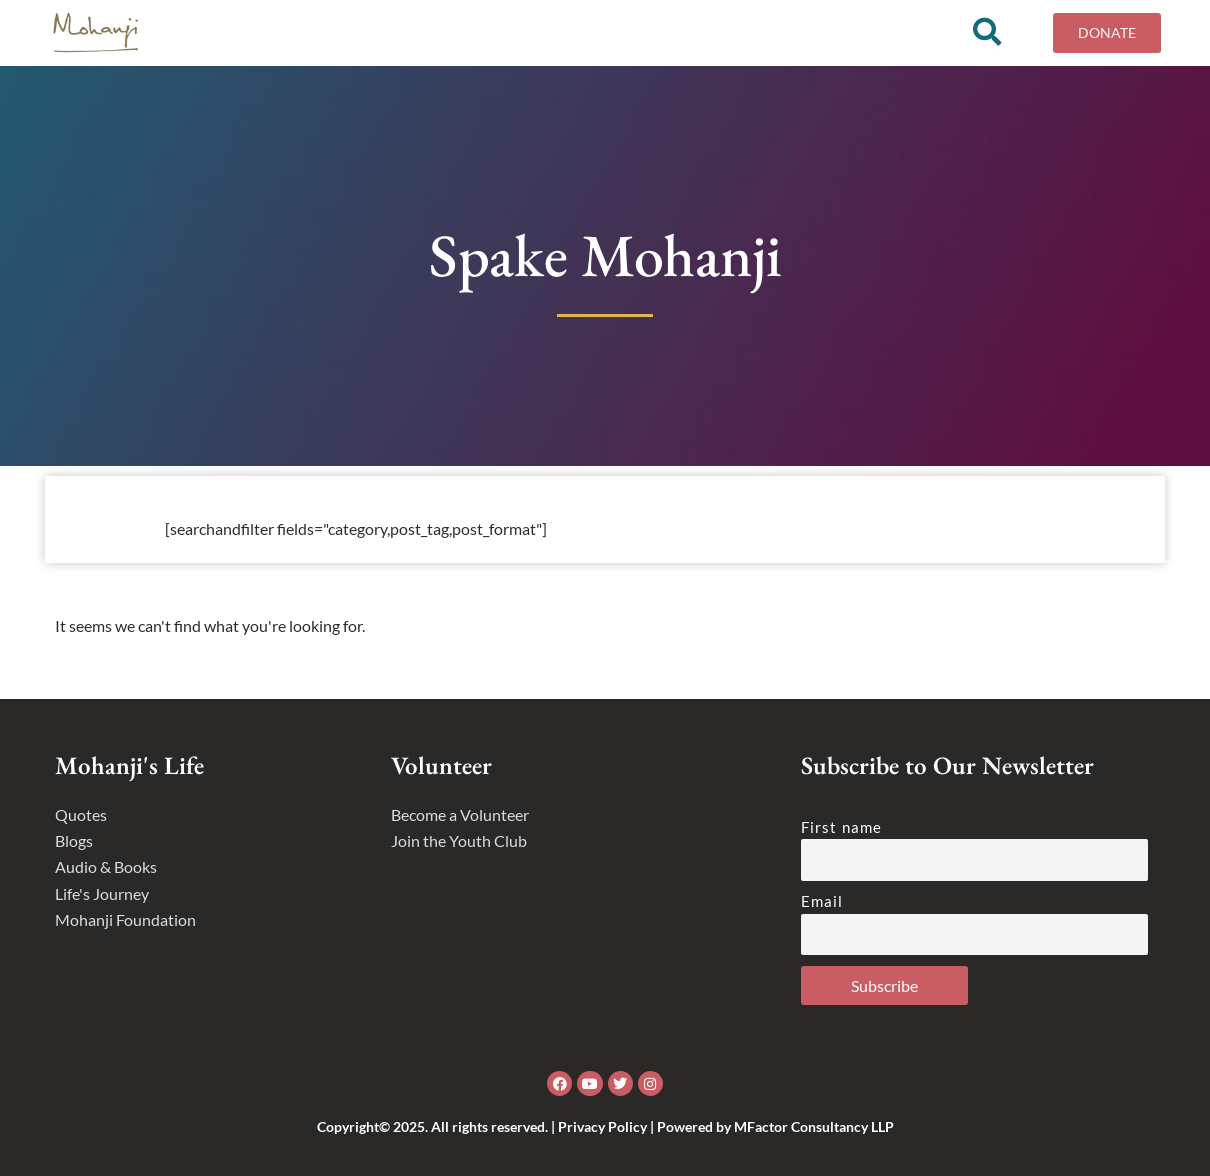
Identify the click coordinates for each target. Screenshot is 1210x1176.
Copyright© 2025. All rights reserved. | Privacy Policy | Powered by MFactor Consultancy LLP (605, 1126)
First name (841, 827)
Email (822, 901)
